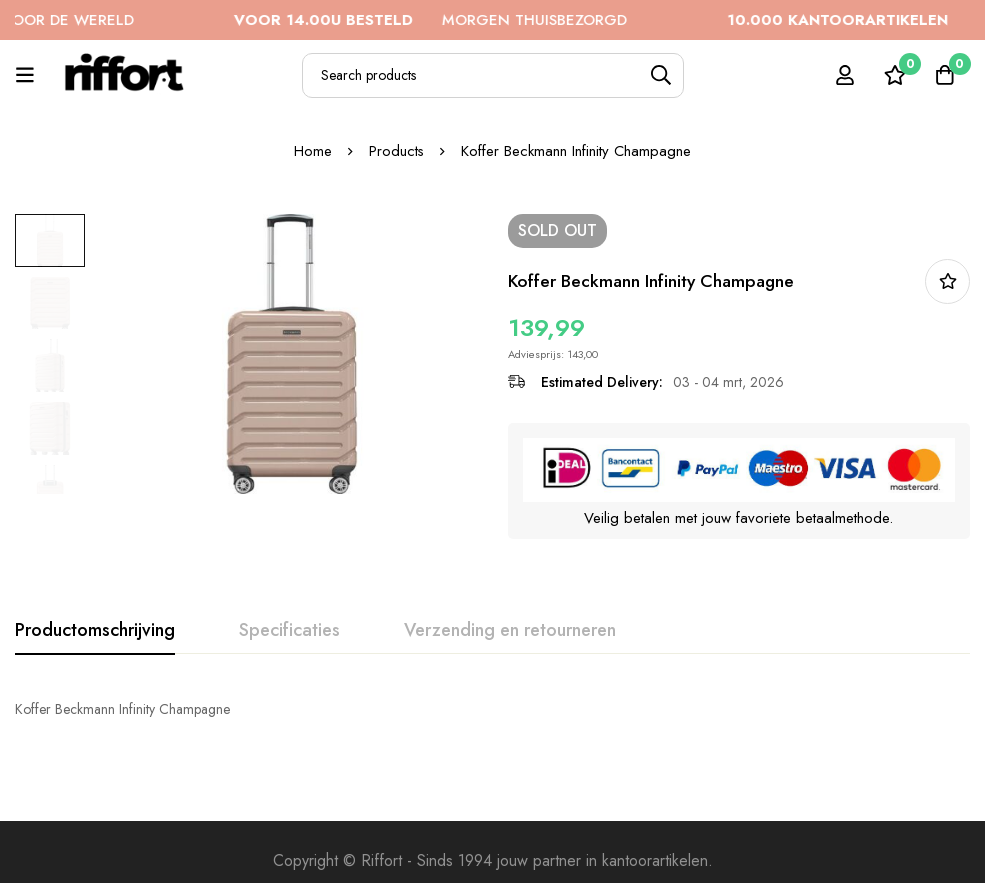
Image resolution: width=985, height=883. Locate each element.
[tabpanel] (492, 709)
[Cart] (944, 75)
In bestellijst (947, 281)
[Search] (661, 75)
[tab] (95, 631)
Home (313, 151)
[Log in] (844, 75)
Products (397, 151)
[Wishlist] (894, 75)
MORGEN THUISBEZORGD (456, 20)
